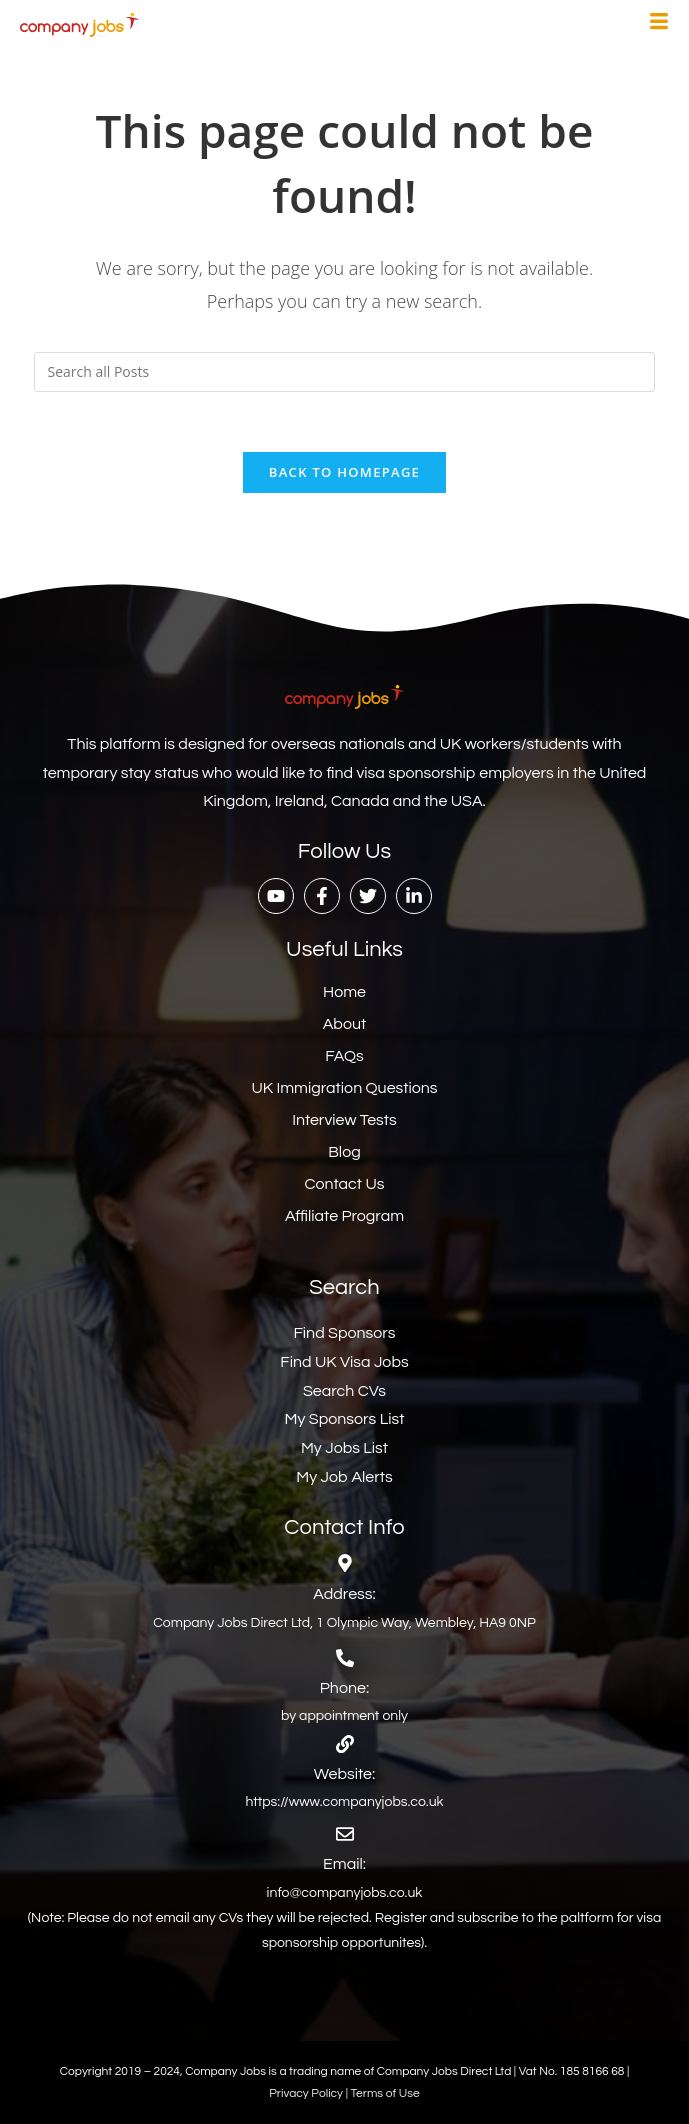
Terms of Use (385, 2093)
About (344, 1024)
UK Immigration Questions (344, 1088)
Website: (344, 1774)
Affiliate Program (344, 1216)
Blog (344, 1152)
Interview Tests (344, 1120)
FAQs (344, 1056)
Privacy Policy (307, 2093)
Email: (344, 1864)
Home (344, 992)
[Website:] (345, 1744)
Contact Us (345, 1184)
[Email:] (345, 1834)
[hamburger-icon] (659, 24)
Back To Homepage (344, 472)
